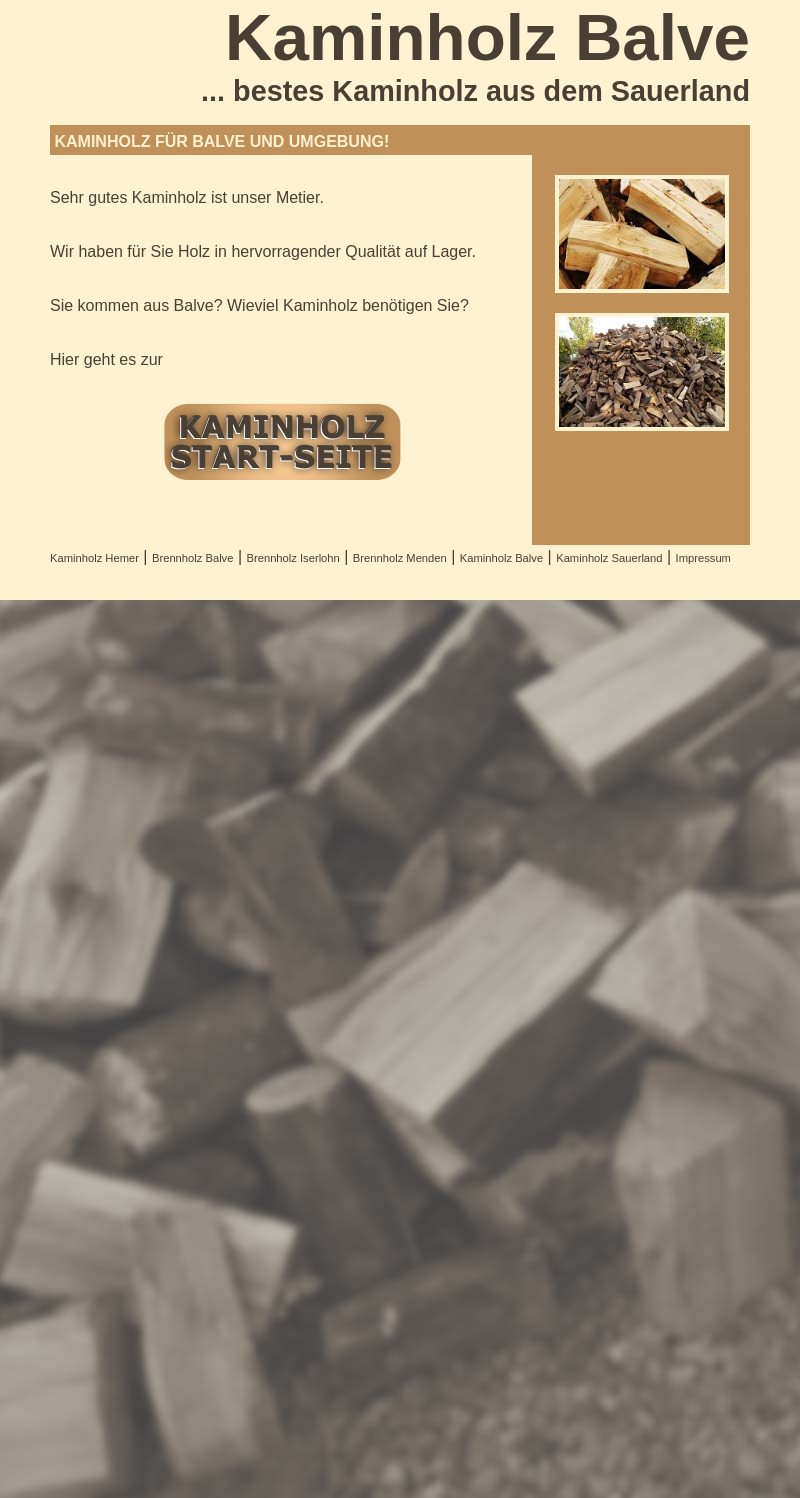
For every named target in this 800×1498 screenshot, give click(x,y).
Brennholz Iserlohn (293, 558)
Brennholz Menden (400, 558)
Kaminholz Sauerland (609, 558)
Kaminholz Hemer (94, 558)
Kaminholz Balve (501, 558)
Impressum (703, 558)
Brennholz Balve (192, 558)
